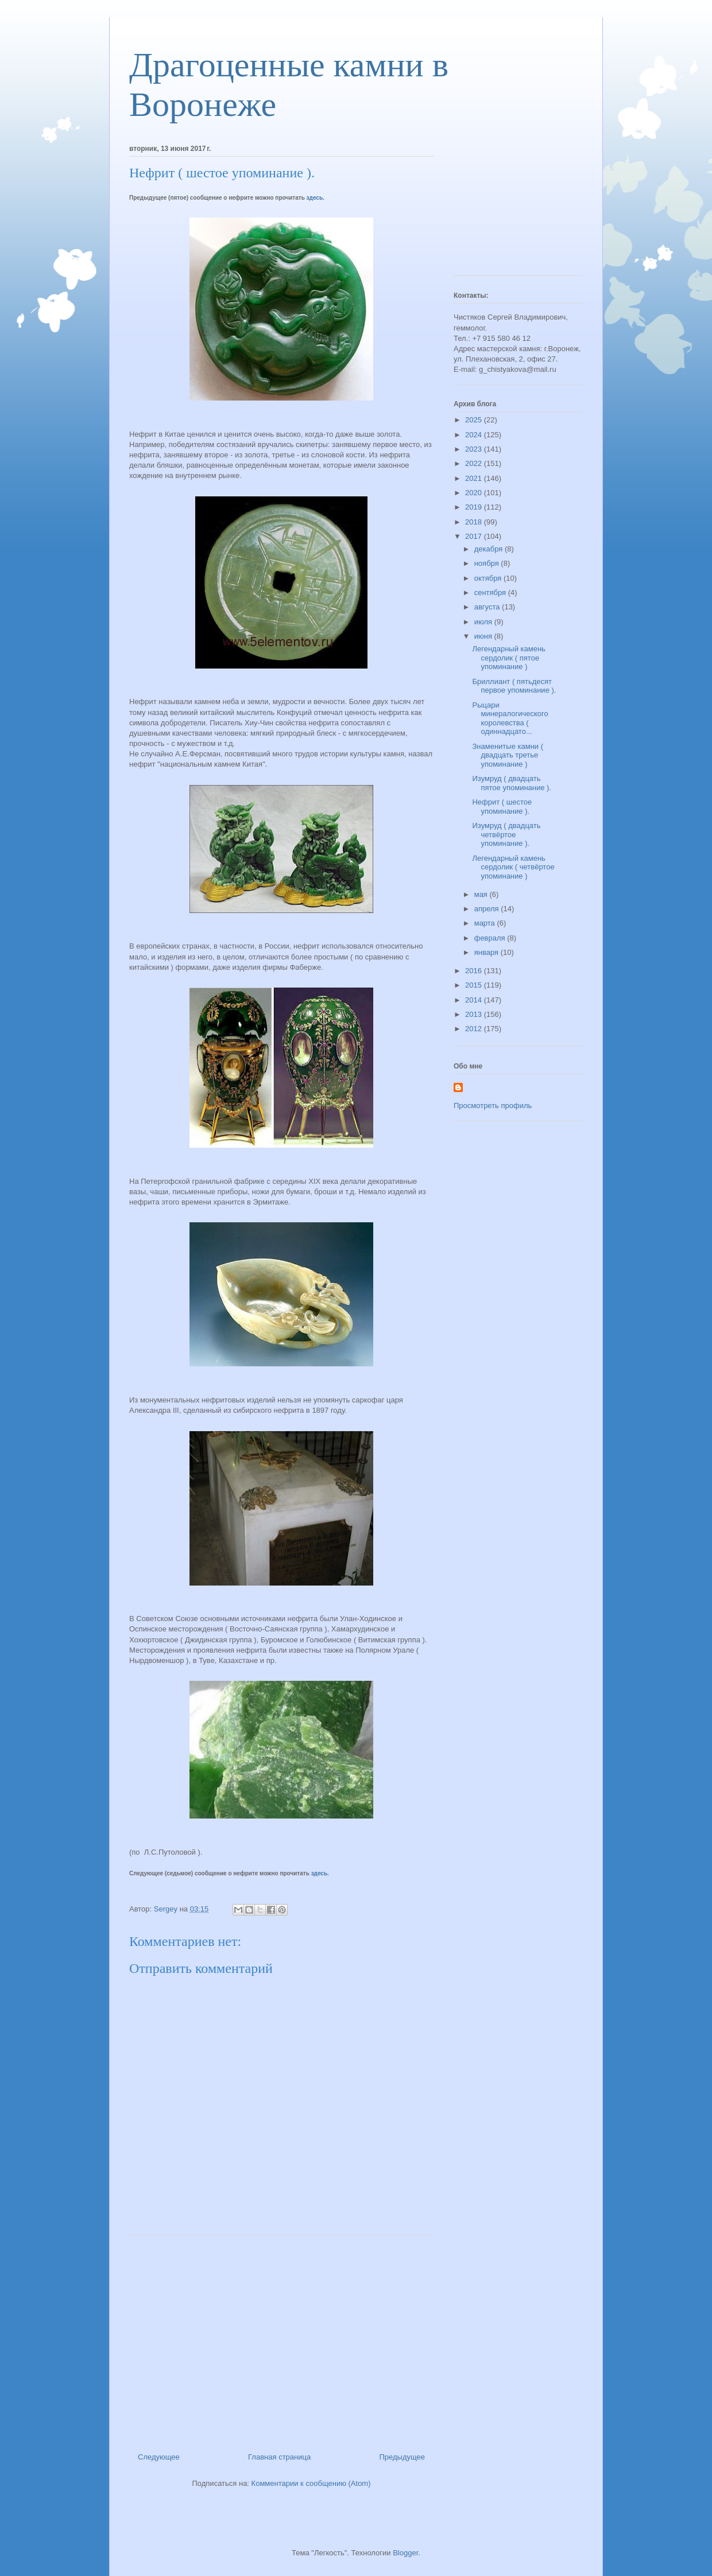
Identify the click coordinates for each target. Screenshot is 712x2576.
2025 (474, 419)
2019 (474, 507)
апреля (487, 908)
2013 (474, 1014)
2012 (474, 1028)
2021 (474, 478)
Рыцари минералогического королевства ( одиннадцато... (510, 718)
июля (484, 621)
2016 (474, 970)
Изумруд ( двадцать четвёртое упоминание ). (506, 834)
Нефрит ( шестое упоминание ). (502, 806)
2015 (474, 985)
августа (488, 607)
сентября (491, 592)
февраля (491, 938)
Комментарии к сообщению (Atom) (311, 2483)
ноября (487, 563)
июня (484, 636)
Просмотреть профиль (493, 1105)
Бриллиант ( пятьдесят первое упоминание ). (514, 686)
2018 (474, 522)
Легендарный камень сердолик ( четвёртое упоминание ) (513, 867)
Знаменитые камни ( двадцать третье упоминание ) (507, 755)
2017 (474, 536)
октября (489, 578)
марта (485, 923)
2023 (474, 449)
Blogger (405, 2552)
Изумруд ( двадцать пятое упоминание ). (511, 783)
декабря (489, 549)
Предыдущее (402, 2457)
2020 (474, 492)
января (487, 952)
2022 (474, 463)
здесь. (315, 198)
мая (482, 894)
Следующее (159, 2457)
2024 (474, 434)
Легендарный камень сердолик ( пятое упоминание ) (508, 657)
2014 (474, 1000)
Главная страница (279, 2457)
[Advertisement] (281, 2339)
